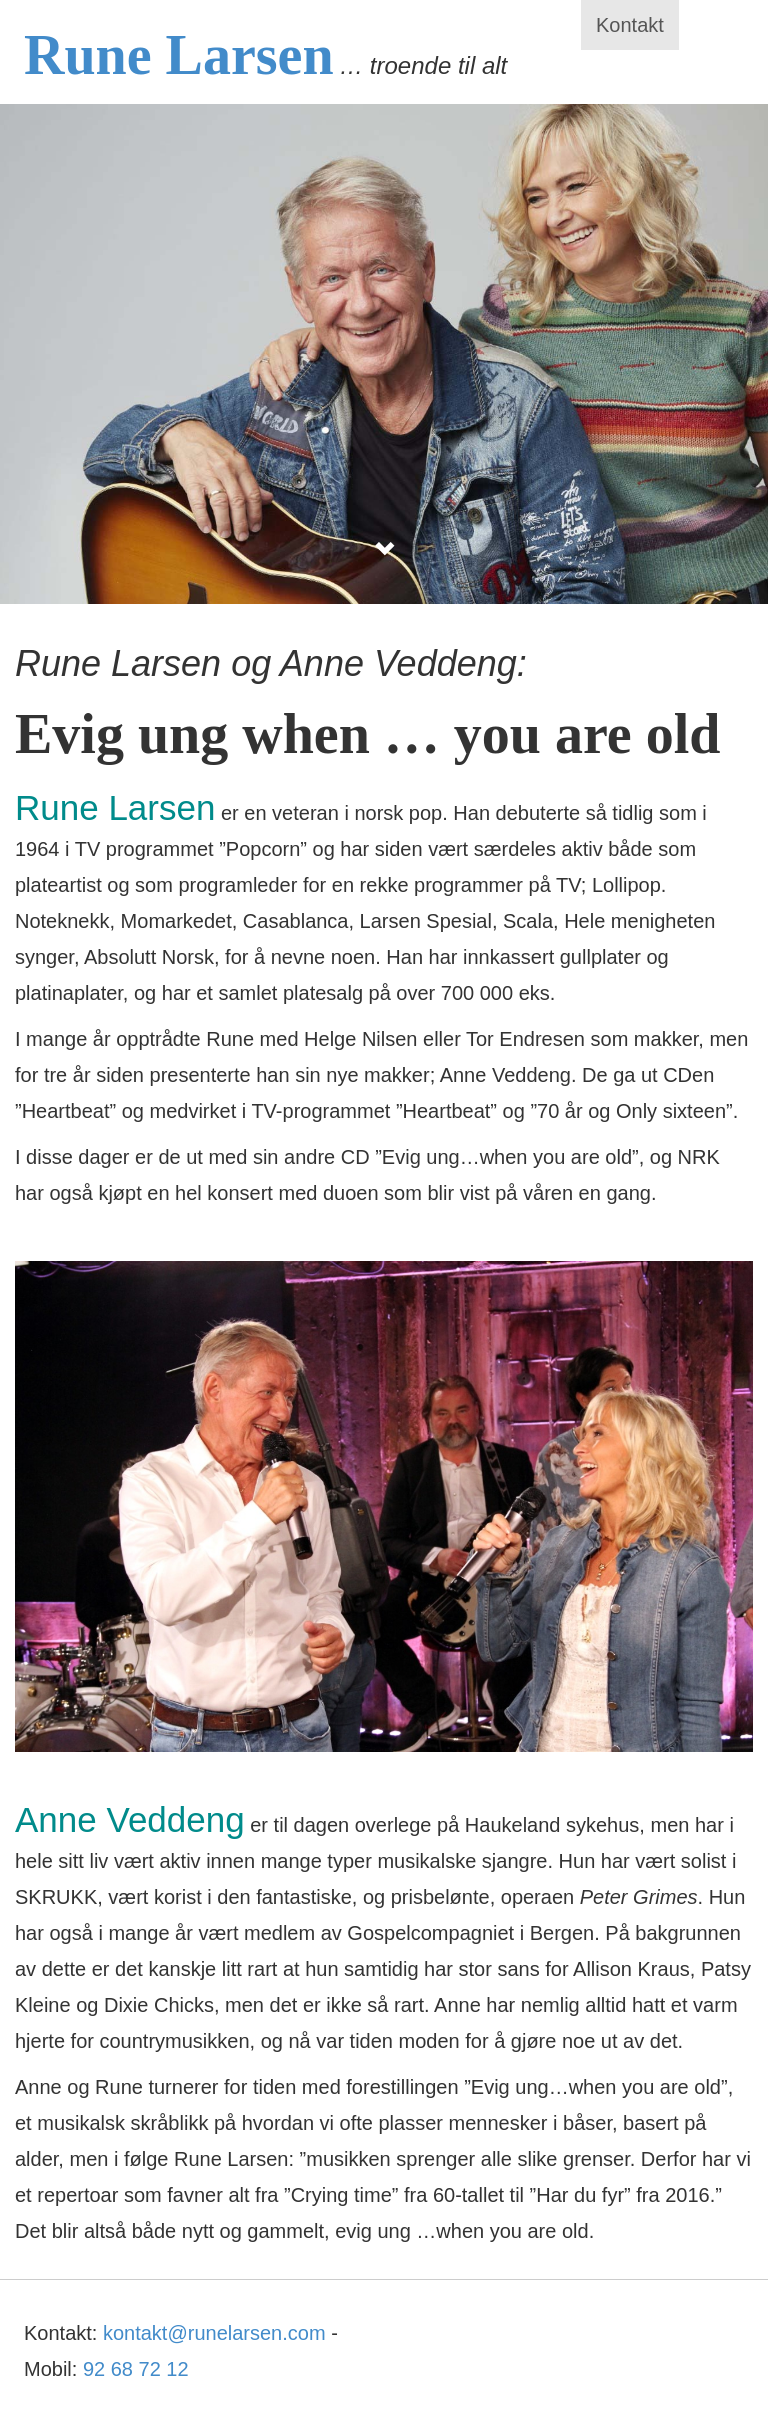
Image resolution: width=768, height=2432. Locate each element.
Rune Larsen (179, 55)
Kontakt (630, 25)
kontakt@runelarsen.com (214, 2333)
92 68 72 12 (136, 2369)
